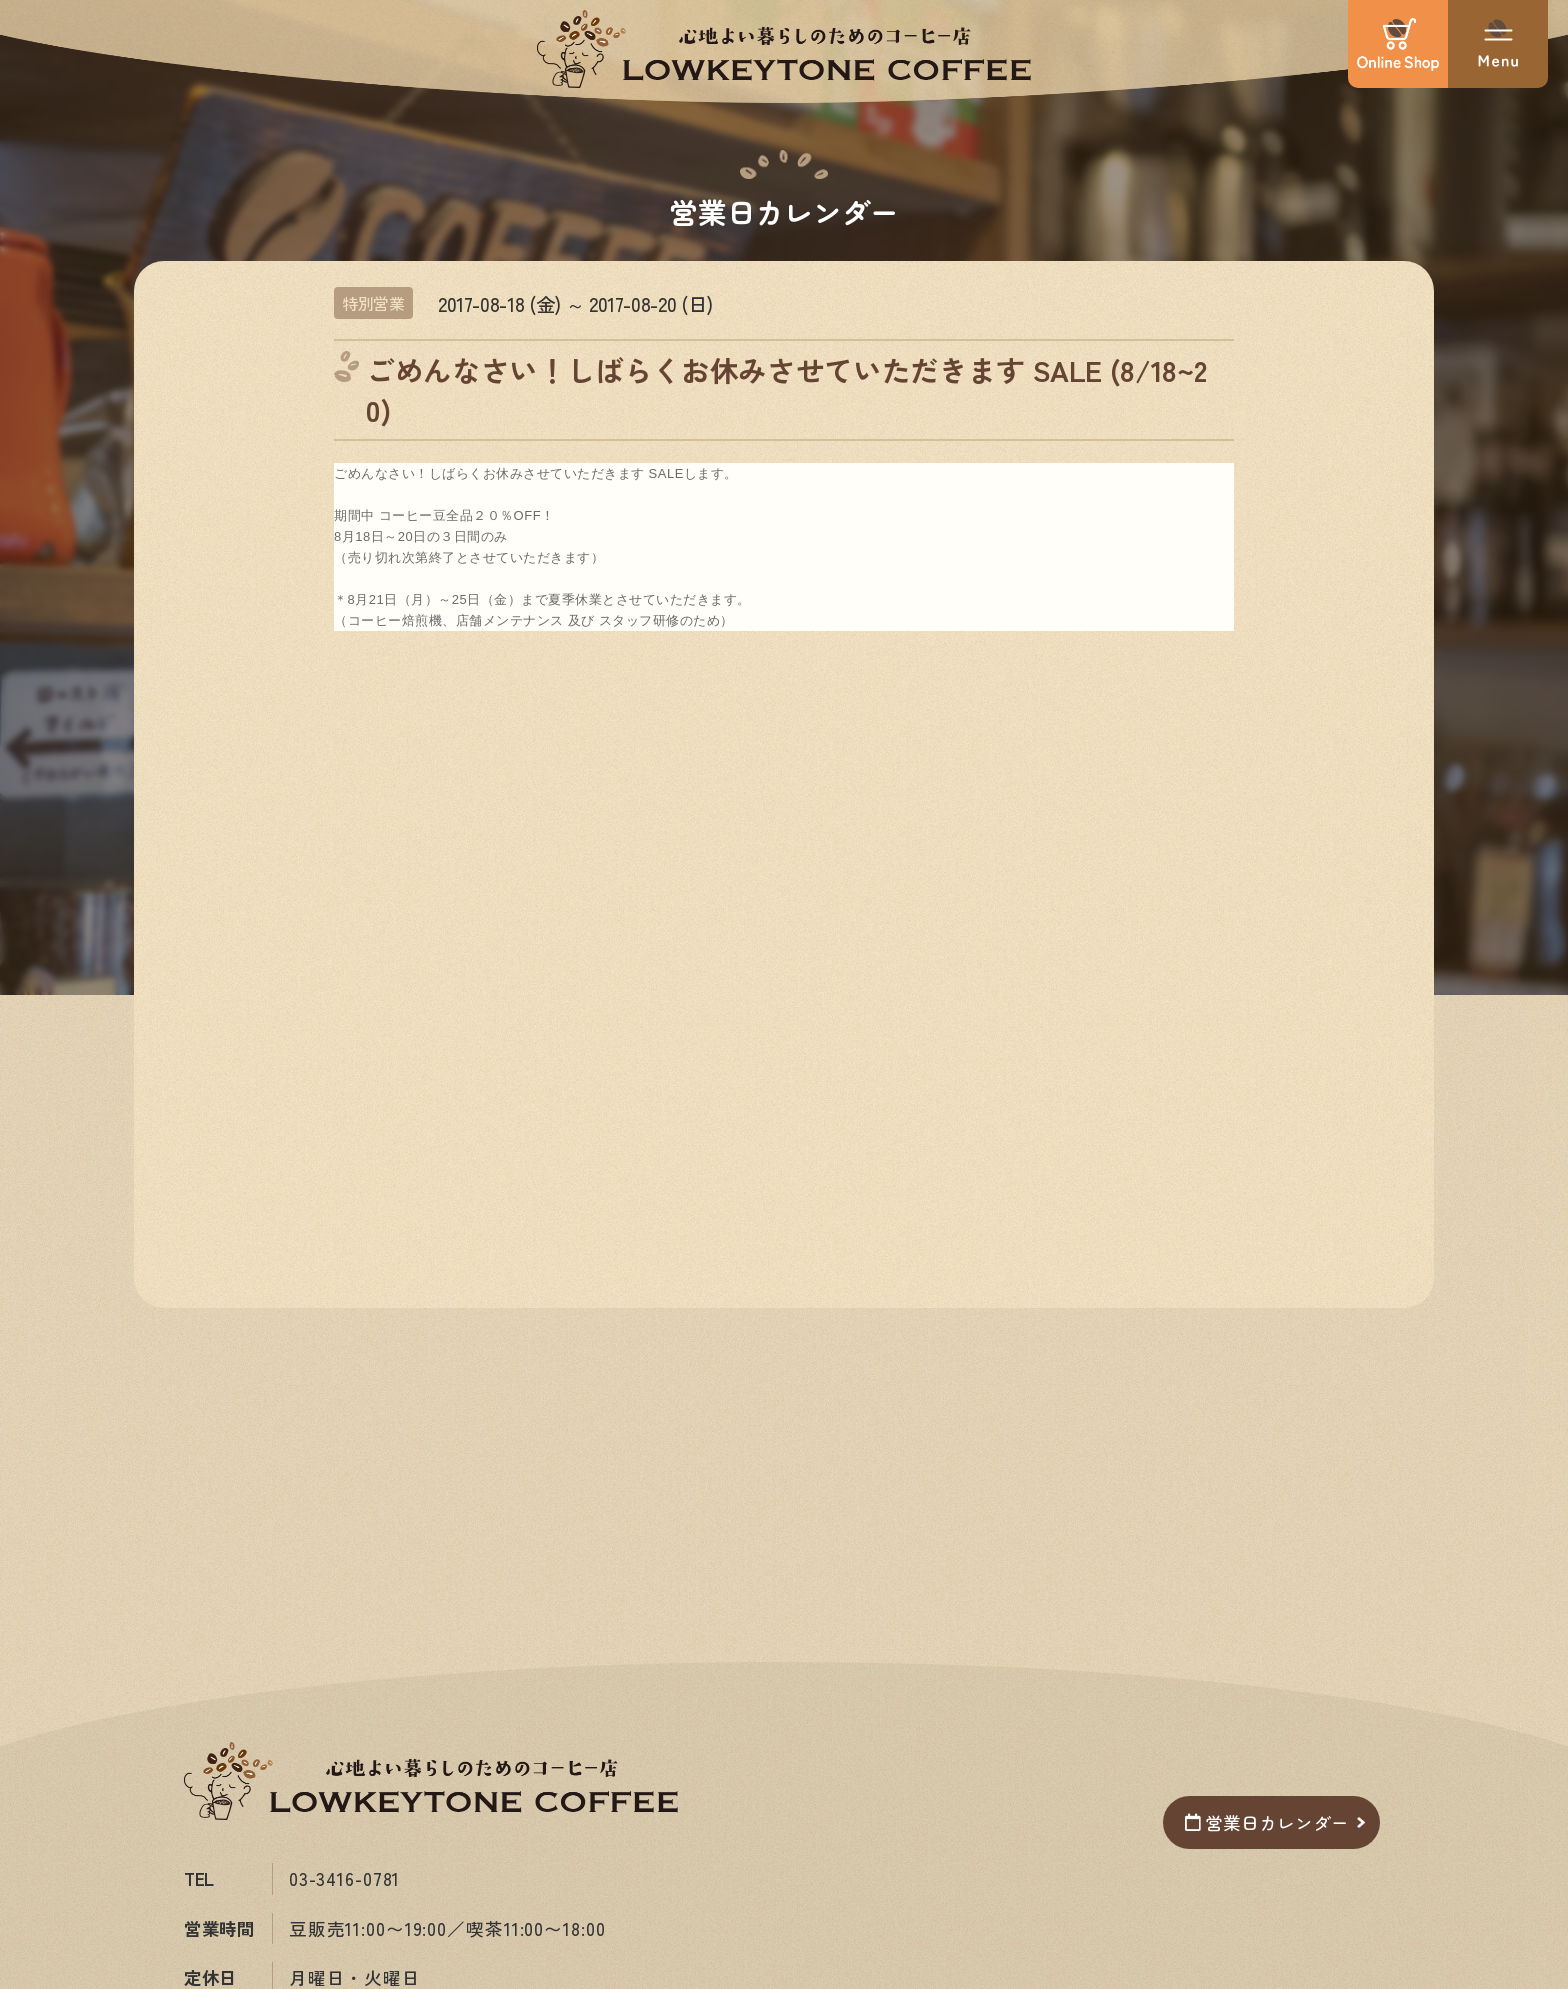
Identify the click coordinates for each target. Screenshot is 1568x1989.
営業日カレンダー (1266, 1822)
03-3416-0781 (345, 1878)
